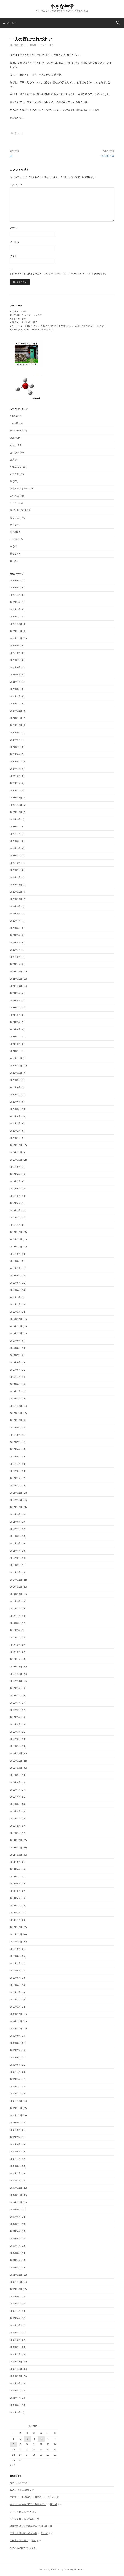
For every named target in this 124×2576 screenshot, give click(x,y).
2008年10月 (16, 2115)
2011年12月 (16, 1840)
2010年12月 (16, 1927)
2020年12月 (16, 1058)
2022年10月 (16, 899)
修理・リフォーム (19, 488)
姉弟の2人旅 (107, 155)
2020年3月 (15, 1123)
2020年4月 (15, 1116)
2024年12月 (16, 710)
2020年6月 (15, 1101)
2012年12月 (16, 1753)
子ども (13, 503)
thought (14, 437)
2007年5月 (15, 2238)
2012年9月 (15, 1775)
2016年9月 (15, 1427)
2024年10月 (16, 725)
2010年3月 (15, 1992)
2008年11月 (16, 2108)
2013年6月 (15, 1710)
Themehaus (79, 2569)
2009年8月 (15, 2043)
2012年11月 (16, 1760)
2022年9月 (15, 906)
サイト (13, 256)
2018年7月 (15, 1268)
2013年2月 (15, 1739)
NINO (33, 45)
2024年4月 (15, 769)
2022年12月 (16, 884)
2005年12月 (16, 2361)
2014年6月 (15, 1623)
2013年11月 (16, 1674)
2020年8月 (15, 1087)
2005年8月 (15, 2390)
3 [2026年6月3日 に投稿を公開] (27, 2439)
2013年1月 (15, 1746)
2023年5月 (15, 848)
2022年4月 (15, 942)
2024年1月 (15, 790)
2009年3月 (15, 2079)
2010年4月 (15, 1985)
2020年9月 (15, 1080)
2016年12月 (16, 1406)
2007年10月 (16, 2202)
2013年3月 (15, 1731)
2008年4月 (15, 2159)
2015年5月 (15, 1543)
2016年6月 (15, 1449)
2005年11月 (16, 2369)
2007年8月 (15, 2216)
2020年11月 (16, 1065)
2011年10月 (16, 1855)
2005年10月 (16, 2376)
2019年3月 (15, 1210)
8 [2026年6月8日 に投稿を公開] (13, 2444)
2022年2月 (15, 957)
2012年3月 (15, 1818)
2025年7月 (15, 660)
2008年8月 (15, 2130)
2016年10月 (16, 1420)
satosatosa (15, 430)
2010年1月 (15, 2007)
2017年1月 (15, 1398)
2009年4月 (15, 2072)
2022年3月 (15, 949)
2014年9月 (15, 1601)
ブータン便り (17, 2511)
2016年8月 (15, 1435)
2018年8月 (15, 1261)
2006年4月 (15, 2332)
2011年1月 (15, 1920)
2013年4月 (15, 1724)
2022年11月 (16, 891)
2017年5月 (15, 1369)
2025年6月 (15, 667)
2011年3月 (15, 1905)
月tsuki (53, 2504)
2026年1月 (15, 616)
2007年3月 (15, 2253)
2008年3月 (15, 2166)
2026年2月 (15, 609)
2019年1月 (15, 1225)
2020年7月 (15, 1094)
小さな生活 (62, 6)
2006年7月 (15, 2311)
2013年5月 (15, 1717)
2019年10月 (16, 1159)
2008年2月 (15, 2173)
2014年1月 (15, 1659)
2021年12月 (16, 971)
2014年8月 (15, 1608)
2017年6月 (15, 1362)
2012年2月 (15, 1826)
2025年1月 (15, 703)
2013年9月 (15, 1688)
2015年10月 (16, 1507)
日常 (12, 524)
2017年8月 (15, 1348)
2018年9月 (15, 1254)
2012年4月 (15, 1811)
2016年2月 (15, 1478)
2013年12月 (16, 1666)
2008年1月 (15, 2180)
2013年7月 (15, 1702)
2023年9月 (15, 819)
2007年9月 (15, 2209)
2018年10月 (16, 1246)
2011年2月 (15, 1912)
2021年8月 (15, 1000)
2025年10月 (16, 638)
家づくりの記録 (18, 510)
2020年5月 (15, 1109)
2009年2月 (15, 2086)
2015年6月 (15, 1536)
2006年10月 (16, 2289)
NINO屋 (14, 423)
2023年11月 (16, 805)
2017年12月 (16, 1319)
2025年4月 (15, 681)
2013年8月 (15, 1695)
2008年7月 (15, 2137)
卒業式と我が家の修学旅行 (23, 2526)
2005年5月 (15, 2412)
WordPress (56, 2569)
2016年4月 (15, 1464)
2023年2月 (15, 870)
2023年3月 (15, 863)
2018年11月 (16, 1239)
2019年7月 (15, 1181)
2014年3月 (15, 1645)
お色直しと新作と (19, 2540)
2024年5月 (15, 761)
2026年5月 (15, 587)
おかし (13, 445)
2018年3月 (15, 1297)
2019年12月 (16, 1145)
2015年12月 (16, 1492)
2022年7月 (15, 920)
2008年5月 (15, 2151)
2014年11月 (16, 1587)
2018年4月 (15, 1290)
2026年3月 (15, 602)
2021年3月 (15, 1036)
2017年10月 (16, 1333)
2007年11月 (16, 2195)
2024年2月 (15, 783)
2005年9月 (15, 2383)
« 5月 (13, 2465)
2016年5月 (15, 1456)
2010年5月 (15, 1978)
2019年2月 (15, 1217)
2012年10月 (16, 1768)
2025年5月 (15, 674)
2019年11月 (16, 1152)
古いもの (14, 495)
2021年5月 (15, 1022)
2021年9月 (15, 993)
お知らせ (14, 474)
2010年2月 (15, 1999)
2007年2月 (15, 2260)
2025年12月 (16, 624)
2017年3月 (15, 1384)
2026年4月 (15, 595)
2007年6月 (15, 2231)
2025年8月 (15, 653)
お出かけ (14, 452)
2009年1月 (15, 2093)
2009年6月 (15, 2057)
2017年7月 (15, 1355)
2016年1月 (15, 1485)
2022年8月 (15, 913)
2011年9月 (15, 1862)
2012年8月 (15, 1782)
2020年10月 (16, 1072)
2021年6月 (15, 1015)
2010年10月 (16, 1941)
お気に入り (15, 466)
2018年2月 (15, 1304)
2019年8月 (15, 1174)
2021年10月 (16, 986)
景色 (12, 532)
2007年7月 (15, 2224)
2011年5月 (15, 1891)
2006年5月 (15, 2325)
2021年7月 (15, 1007)
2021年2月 (15, 1044)
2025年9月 (15, 645)
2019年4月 (15, 1203)
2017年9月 (15, 1340)
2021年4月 (15, 1029)
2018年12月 (16, 1232)
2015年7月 (15, 1529)
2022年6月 (15, 928)
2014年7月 (15, 1616)
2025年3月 (15, 689)
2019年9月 (15, 1167)
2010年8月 (15, 1956)
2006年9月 (15, 2296)
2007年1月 (15, 2267)
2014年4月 (15, 1637)
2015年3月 (15, 1558)
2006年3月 (15, 2340)
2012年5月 (15, 1804)
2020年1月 (15, 1138)
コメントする (47, 45)
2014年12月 (16, 1579)
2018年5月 (15, 1282)
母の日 (13, 2482)
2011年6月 (15, 1883)
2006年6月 (15, 2318)
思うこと (19, 133)
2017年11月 (16, 1326)
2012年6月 (15, 1797)
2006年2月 (15, 2347)
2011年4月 (15, 1898)
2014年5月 (15, 1630)
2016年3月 (15, 1471)
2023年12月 (16, 797)
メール (15, 242)
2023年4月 (15, 855)
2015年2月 (15, 1565)
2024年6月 (15, 754)
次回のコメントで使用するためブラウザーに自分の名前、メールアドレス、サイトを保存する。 (58, 273)
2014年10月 (16, 1594)
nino (22, 2482)
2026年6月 (15, 580)
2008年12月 (16, 2101)
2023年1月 (15, 877)
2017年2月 (15, 1391)
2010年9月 (15, 1949)
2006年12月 (16, 2275)
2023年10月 (16, 812)
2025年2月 (15, 696)
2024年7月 (15, 747)
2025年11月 (16, 631)
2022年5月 (15, 935)
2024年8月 (15, 739)
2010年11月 (16, 1934)
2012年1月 (15, 1833)
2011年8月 (15, 1869)
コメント (16, 184)
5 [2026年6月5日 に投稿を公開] (41, 2439)
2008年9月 (15, 2122)
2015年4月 (15, 1550)
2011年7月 (15, 1876)
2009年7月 (15, 2050)
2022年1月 (15, 964)
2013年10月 (16, 1681)
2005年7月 (15, 2397)
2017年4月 (15, 1377)
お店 (12, 459)
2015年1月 (15, 1572)
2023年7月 (15, 834)
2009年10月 (16, 2028)
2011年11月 (16, 1847)
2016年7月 (15, 1442)
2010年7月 (15, 1963)
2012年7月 (15, 1789)
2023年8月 (15, 826)
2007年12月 (16, 2187)
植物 (12, 553)
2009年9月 (15, 2036)
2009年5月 (15, 2065)
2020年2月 (15, 1130)
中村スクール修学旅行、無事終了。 (28, 2497)
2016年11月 (16, 1413)
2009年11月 (16, 2021)
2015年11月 (16, 1500)
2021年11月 (16, 978)
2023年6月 (15, 841)
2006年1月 (15, 2354)
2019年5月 (15, 1196)
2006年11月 (16, 2282)
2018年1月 (15, 1311)
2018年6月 (15, 1275)
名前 (13, 228)
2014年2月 (15, 1652)
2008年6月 (15, 2144)
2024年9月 (15, 732)
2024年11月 (16, 718)
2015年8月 (15, 1521)
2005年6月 (15, 2405)
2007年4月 (15, 2246)
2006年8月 (15, 2303)
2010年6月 (15, 1970)
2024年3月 (15, 776)
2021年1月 (15, 1051)
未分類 (13, 539)
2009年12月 (16, 2014)
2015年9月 (15, 1514)
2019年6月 (15, 1188)
